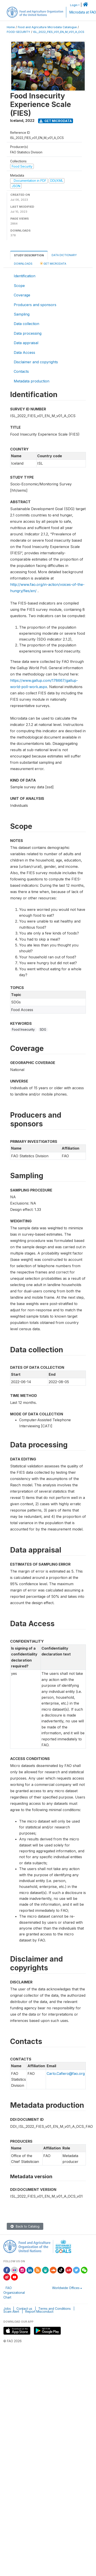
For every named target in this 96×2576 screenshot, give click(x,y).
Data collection (26, 323)
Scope (19, 285)
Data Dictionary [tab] (64, 255)
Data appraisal (26, 343)
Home (11, 27)
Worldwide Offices (66, 2288)
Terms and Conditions (54, 2308)
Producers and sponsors (35, 304)
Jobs (7, 2308)
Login (74, 5)
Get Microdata (55, 121)
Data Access (24, 352)
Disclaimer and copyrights (36, 362)
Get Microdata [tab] (53, 263)
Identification (24, 276)
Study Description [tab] (29, 255)
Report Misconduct (39, 2311)
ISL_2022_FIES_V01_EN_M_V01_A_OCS (58, 32)
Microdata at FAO (82, 12)
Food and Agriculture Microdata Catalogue (47, 27)
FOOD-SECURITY (18, 32)
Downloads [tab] (23, 263)
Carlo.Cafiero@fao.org (66, 2073)
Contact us (24, 2308)
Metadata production (31, 381)
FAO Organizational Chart (14, 2292)
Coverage (22, 295)
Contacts (21, 371)
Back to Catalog (25, 2226)
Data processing (27, 333)
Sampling (22, 314)
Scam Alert (11, 2311)
